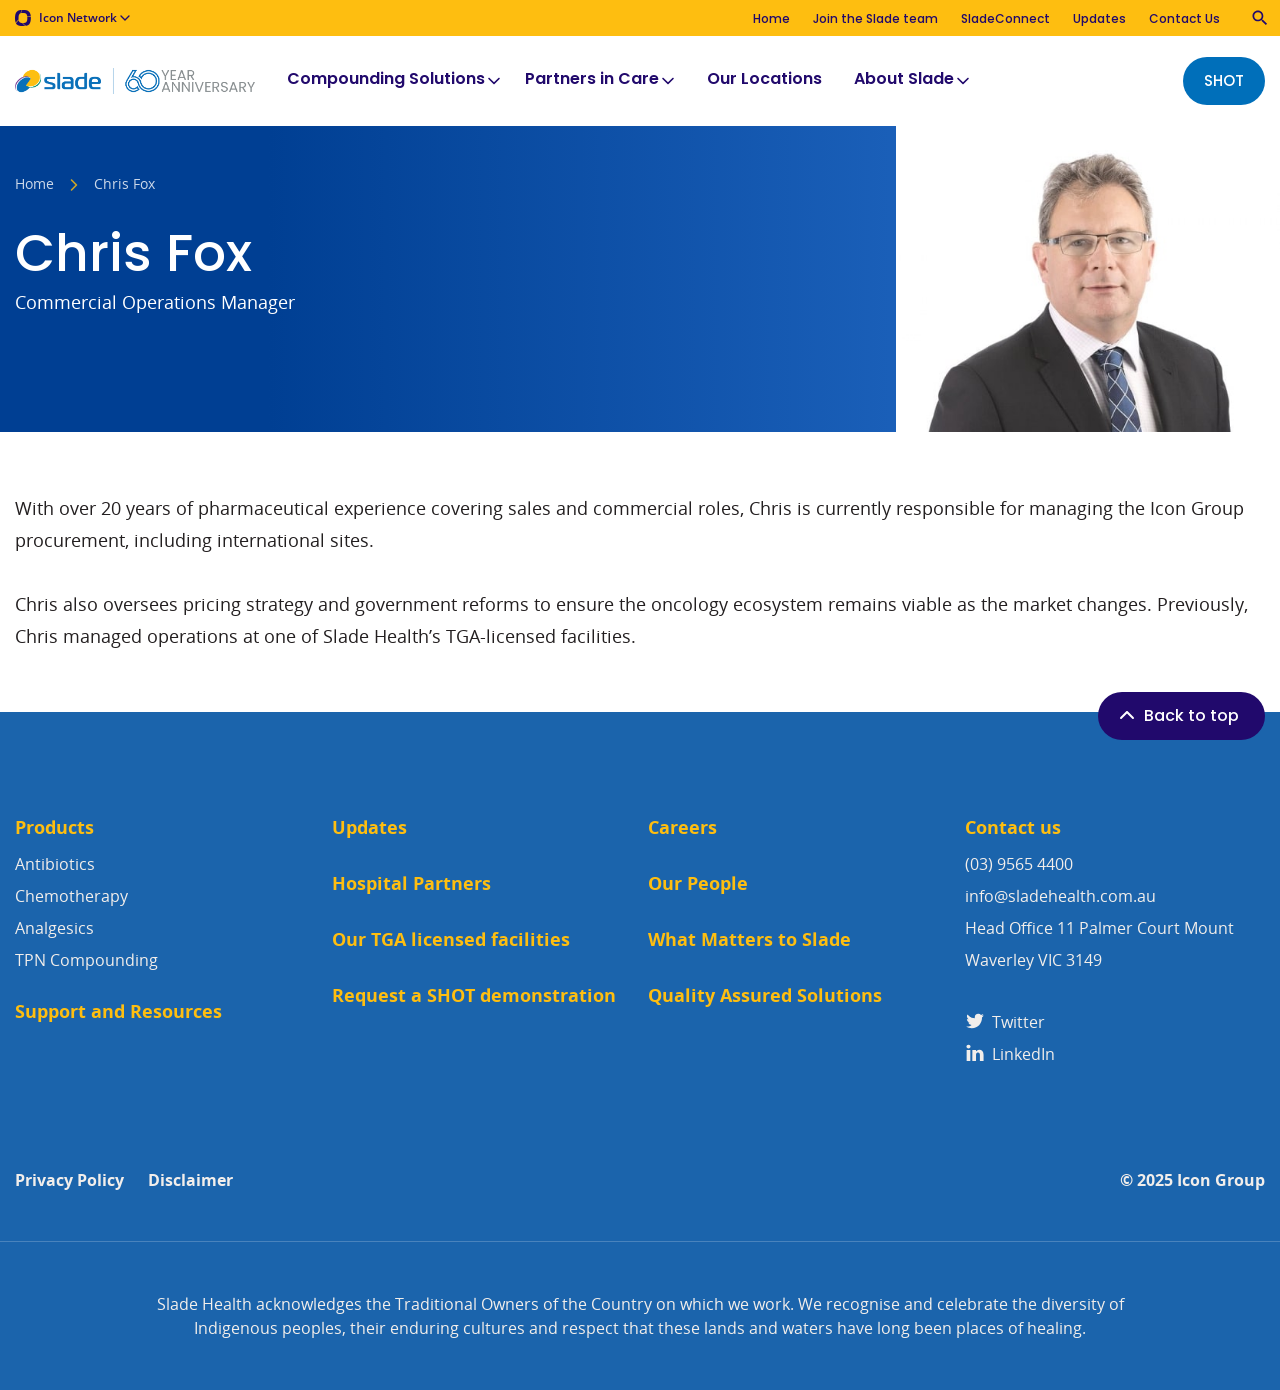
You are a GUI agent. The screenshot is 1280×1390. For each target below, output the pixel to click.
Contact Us (1184, 18)
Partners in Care (601, 80)
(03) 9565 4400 (1019, 864)
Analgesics (54, 928)
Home (771, 18)
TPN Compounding (86, 960)
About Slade (913, 80)
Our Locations (764, 80)
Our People (698, 883)
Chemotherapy (71, 896)
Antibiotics (55, 864)
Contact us (1013, 827)
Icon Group (1221, 1180)
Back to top (1177, 715)
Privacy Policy (69, 1180)
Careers (682, 827)
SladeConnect (1005, 18)
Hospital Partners (411, 883)
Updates (1099, 18)
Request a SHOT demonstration (474, 995)
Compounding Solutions (395, 80)
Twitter (1005, 1022)
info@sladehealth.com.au (1060, 896)
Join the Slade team (875, 18)
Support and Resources (118, 1011)
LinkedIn (1010, 1054)
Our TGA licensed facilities (451, 939)
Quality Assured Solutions (765, 995)
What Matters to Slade (749, 939)
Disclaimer (190, 1180)
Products (54, 827)
